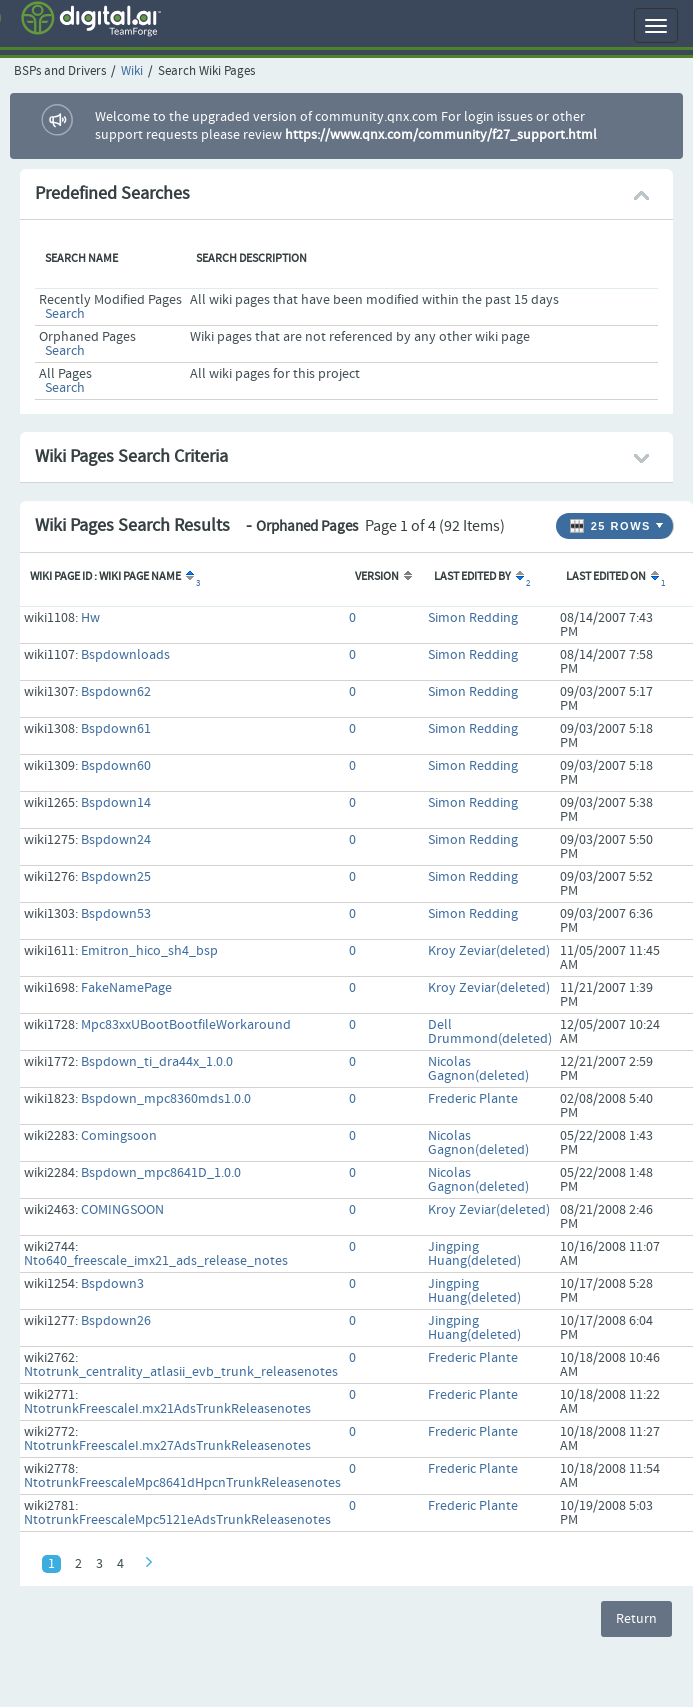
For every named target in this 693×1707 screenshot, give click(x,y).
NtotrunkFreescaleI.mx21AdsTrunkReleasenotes (167, 1409)
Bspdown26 (116, 1321)
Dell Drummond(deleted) (490, 1032)
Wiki (132, 71)
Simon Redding (473, 618)
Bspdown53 (116, 914)
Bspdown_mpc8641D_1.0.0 (161, 1173)
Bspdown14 (116, 803)
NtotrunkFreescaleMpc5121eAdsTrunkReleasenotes (177, 1520)
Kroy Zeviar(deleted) (489, 951)
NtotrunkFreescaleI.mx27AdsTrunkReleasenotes (167, 1446)
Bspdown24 (116, 840)
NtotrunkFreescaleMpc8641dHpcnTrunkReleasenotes (182, 1483)
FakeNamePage (126, 988)
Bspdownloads (125, 655)
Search (65, 314)
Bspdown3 (112, 1284)
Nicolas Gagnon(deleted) (478, 1069)
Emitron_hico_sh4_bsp (149, 951)
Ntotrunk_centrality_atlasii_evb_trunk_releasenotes (181, 1372)
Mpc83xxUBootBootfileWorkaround (186, 1025)
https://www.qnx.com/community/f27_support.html (441, 135)
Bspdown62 (116, 692)
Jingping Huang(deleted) (474, 1254)
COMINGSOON (122, 1210)
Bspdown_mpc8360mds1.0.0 (166, 1099)
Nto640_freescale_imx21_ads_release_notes (156, 1261)
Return (636, 1619)
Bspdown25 (116, 877)
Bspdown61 (116, 729)
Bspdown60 (116, 766)
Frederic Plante (473, 1099)
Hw (90, 618)
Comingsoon (119, 1136)
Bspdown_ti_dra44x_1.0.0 (157, 1062)
